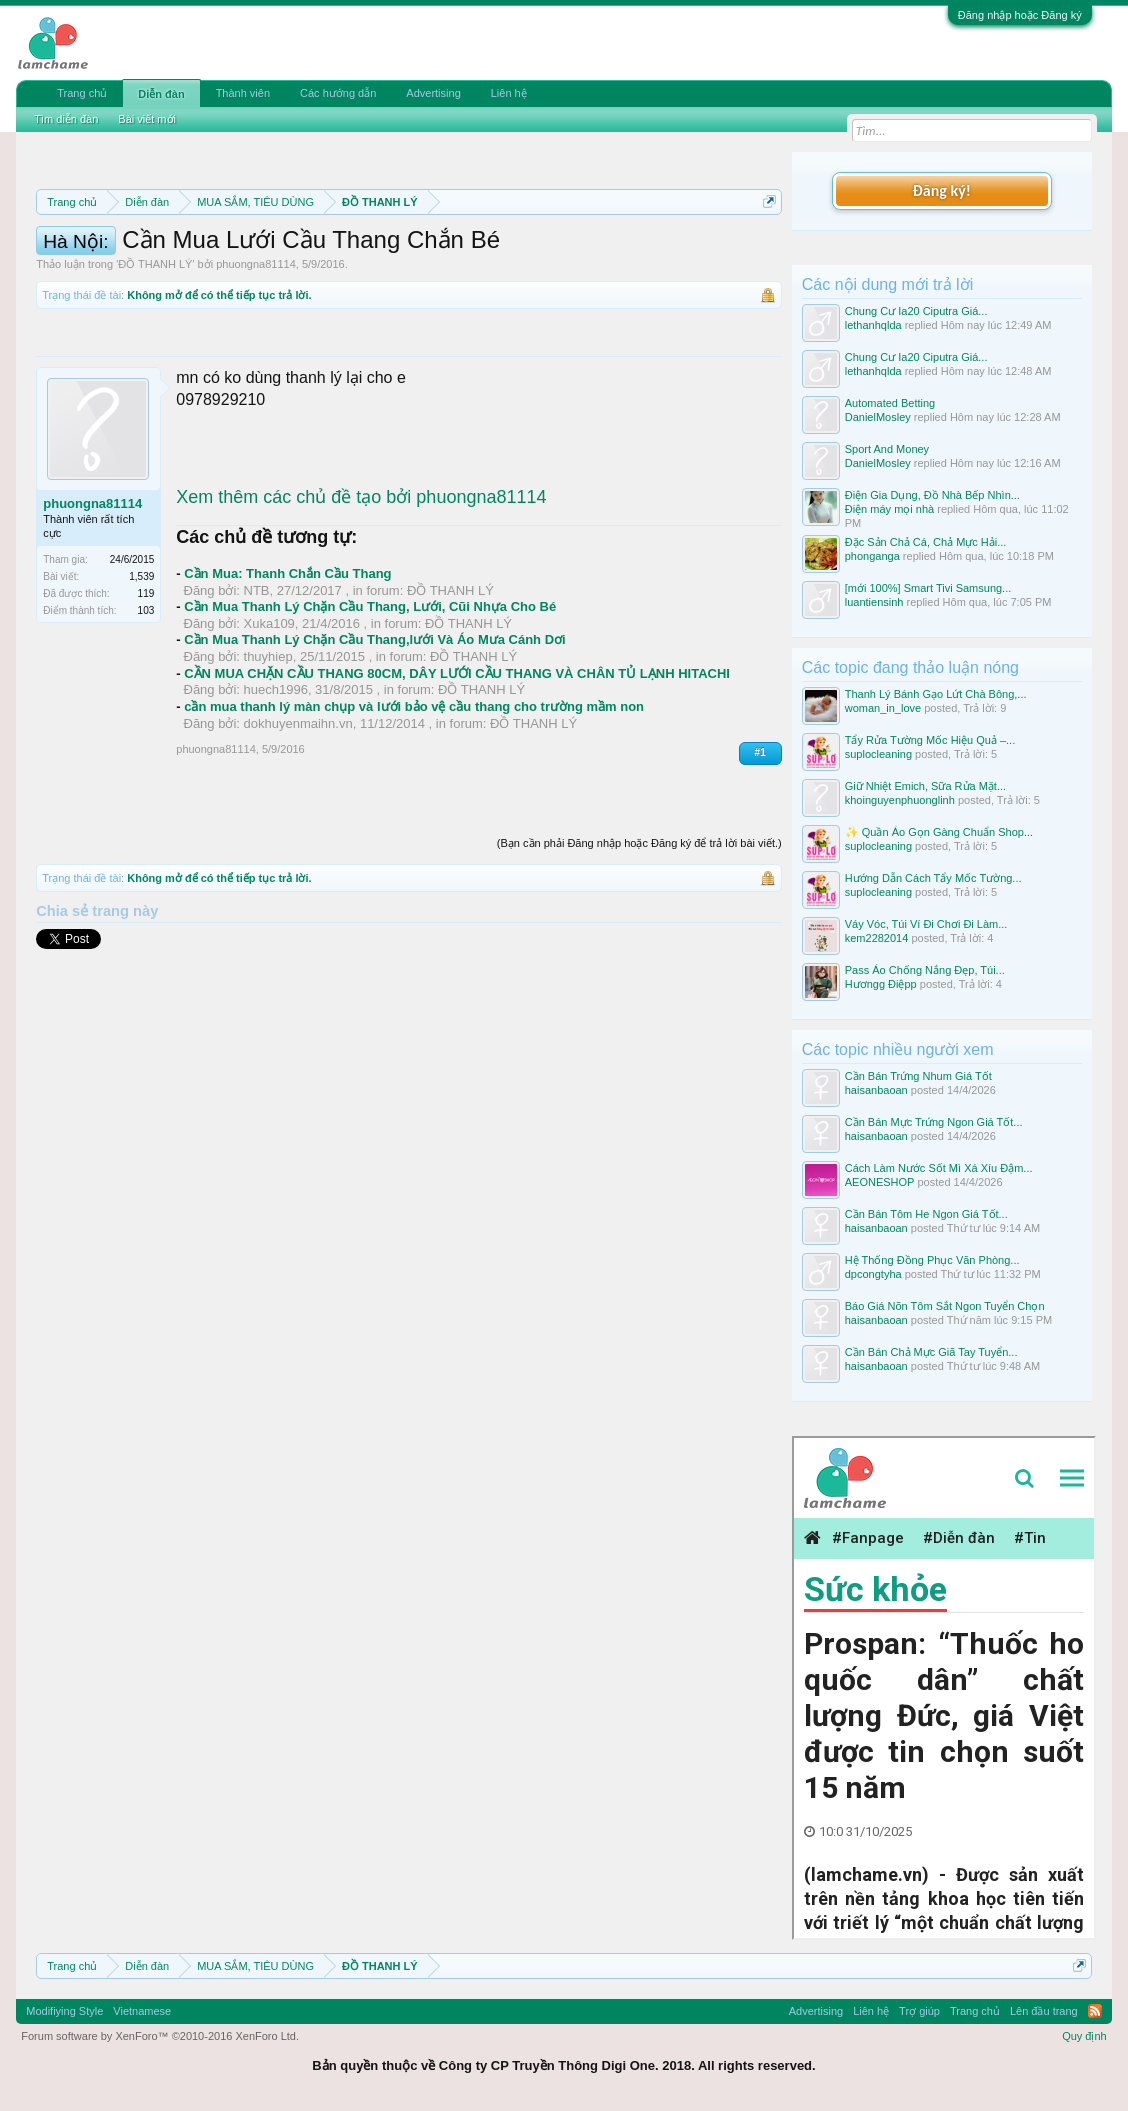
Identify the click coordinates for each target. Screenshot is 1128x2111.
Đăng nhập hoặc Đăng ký (1020, 15)
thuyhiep (268, 761)
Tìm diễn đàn (66, 119)
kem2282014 (877, 938)
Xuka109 (269, 727)
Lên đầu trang (1044, 2011)
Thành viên (243, 93)
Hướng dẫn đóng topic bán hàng (455, 272)
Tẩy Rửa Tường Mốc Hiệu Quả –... (930, 740)
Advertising (433, 93)
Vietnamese (142, 2011)
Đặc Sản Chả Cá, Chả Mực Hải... (926, 542)
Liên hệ (509, 93)
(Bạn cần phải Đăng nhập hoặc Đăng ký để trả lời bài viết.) (639, 947)
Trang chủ (82, 93)
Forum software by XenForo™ (160, 2036)
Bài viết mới (147, 119)
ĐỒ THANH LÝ (155, 369)
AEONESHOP (880, 1182)
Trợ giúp (919, 2011)
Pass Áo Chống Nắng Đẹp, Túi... (925, 970)
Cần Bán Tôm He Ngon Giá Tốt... (926, 1214)
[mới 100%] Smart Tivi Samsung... (928, 588)
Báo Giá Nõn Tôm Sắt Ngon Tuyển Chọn (945, 1306)
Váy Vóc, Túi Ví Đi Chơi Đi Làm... (926, 924)
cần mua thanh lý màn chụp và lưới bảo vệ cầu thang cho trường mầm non (414, 811)
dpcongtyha (873, 1274)
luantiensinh (874, 602)
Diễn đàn (161, 94)
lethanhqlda (873, 325)
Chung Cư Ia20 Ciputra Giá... (916, 311)
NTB (257, 694)
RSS (1095, 2011)
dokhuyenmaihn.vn (298, 827)
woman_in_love (883, 708)
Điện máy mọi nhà (889, 509)
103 (146, 715)
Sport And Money (887, 449)
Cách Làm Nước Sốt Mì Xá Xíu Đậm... (939, 1168)
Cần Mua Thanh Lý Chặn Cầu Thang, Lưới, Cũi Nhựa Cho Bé (370, 711)
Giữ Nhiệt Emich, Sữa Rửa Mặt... (925, 786)
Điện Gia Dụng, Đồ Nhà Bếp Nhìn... (932, 495)
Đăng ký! (942, 190)
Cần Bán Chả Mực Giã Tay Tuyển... (931, 1352)
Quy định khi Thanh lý (236, 272)
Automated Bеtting (890, 403)
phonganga (872, 556)
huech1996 (276, 794)
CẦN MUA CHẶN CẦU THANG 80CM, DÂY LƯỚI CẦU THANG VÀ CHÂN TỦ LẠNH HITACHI (457, 777)
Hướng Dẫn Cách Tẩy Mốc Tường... (933, 878)
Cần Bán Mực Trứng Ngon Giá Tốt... (934, 1122)
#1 (760, 857)
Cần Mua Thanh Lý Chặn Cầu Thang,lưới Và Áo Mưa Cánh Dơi (374, 744)
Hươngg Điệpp (881, 984)
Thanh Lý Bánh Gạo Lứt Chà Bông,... (936, 694)
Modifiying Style (64, 2011)
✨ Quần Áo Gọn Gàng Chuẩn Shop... (939, 832)
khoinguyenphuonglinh (900, 800)
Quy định (1084, 2036)
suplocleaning (878, 754)
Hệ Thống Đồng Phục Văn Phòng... (932, 1260)
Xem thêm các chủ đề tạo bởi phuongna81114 (361, 601)
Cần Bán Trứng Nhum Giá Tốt (918, 1076)
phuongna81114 (256, 369)
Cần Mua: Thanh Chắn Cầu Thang (287, 678)
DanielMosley (878, 417)
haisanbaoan (876, 1090)
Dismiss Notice (765, 248)
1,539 (141, 681)
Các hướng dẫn (338, 93)
